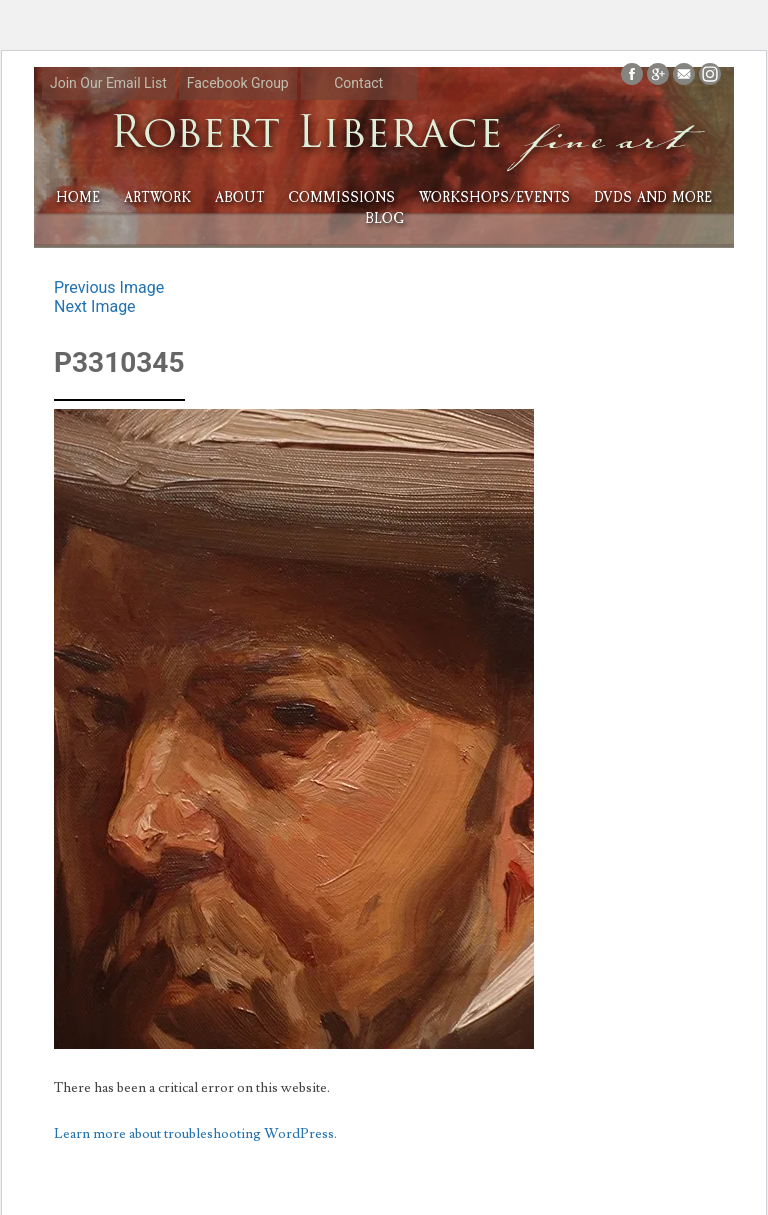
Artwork (157, 197)
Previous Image (109, 287)
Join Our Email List (108, 83)
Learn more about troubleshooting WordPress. (195, 1134)
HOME (78, 197)
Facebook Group (238, 83)
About (239, 197)
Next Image (95, 306)
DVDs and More (653, 197)
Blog (384, 218)
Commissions (341, 197)
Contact (358, 83)
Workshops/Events (494, 197)
